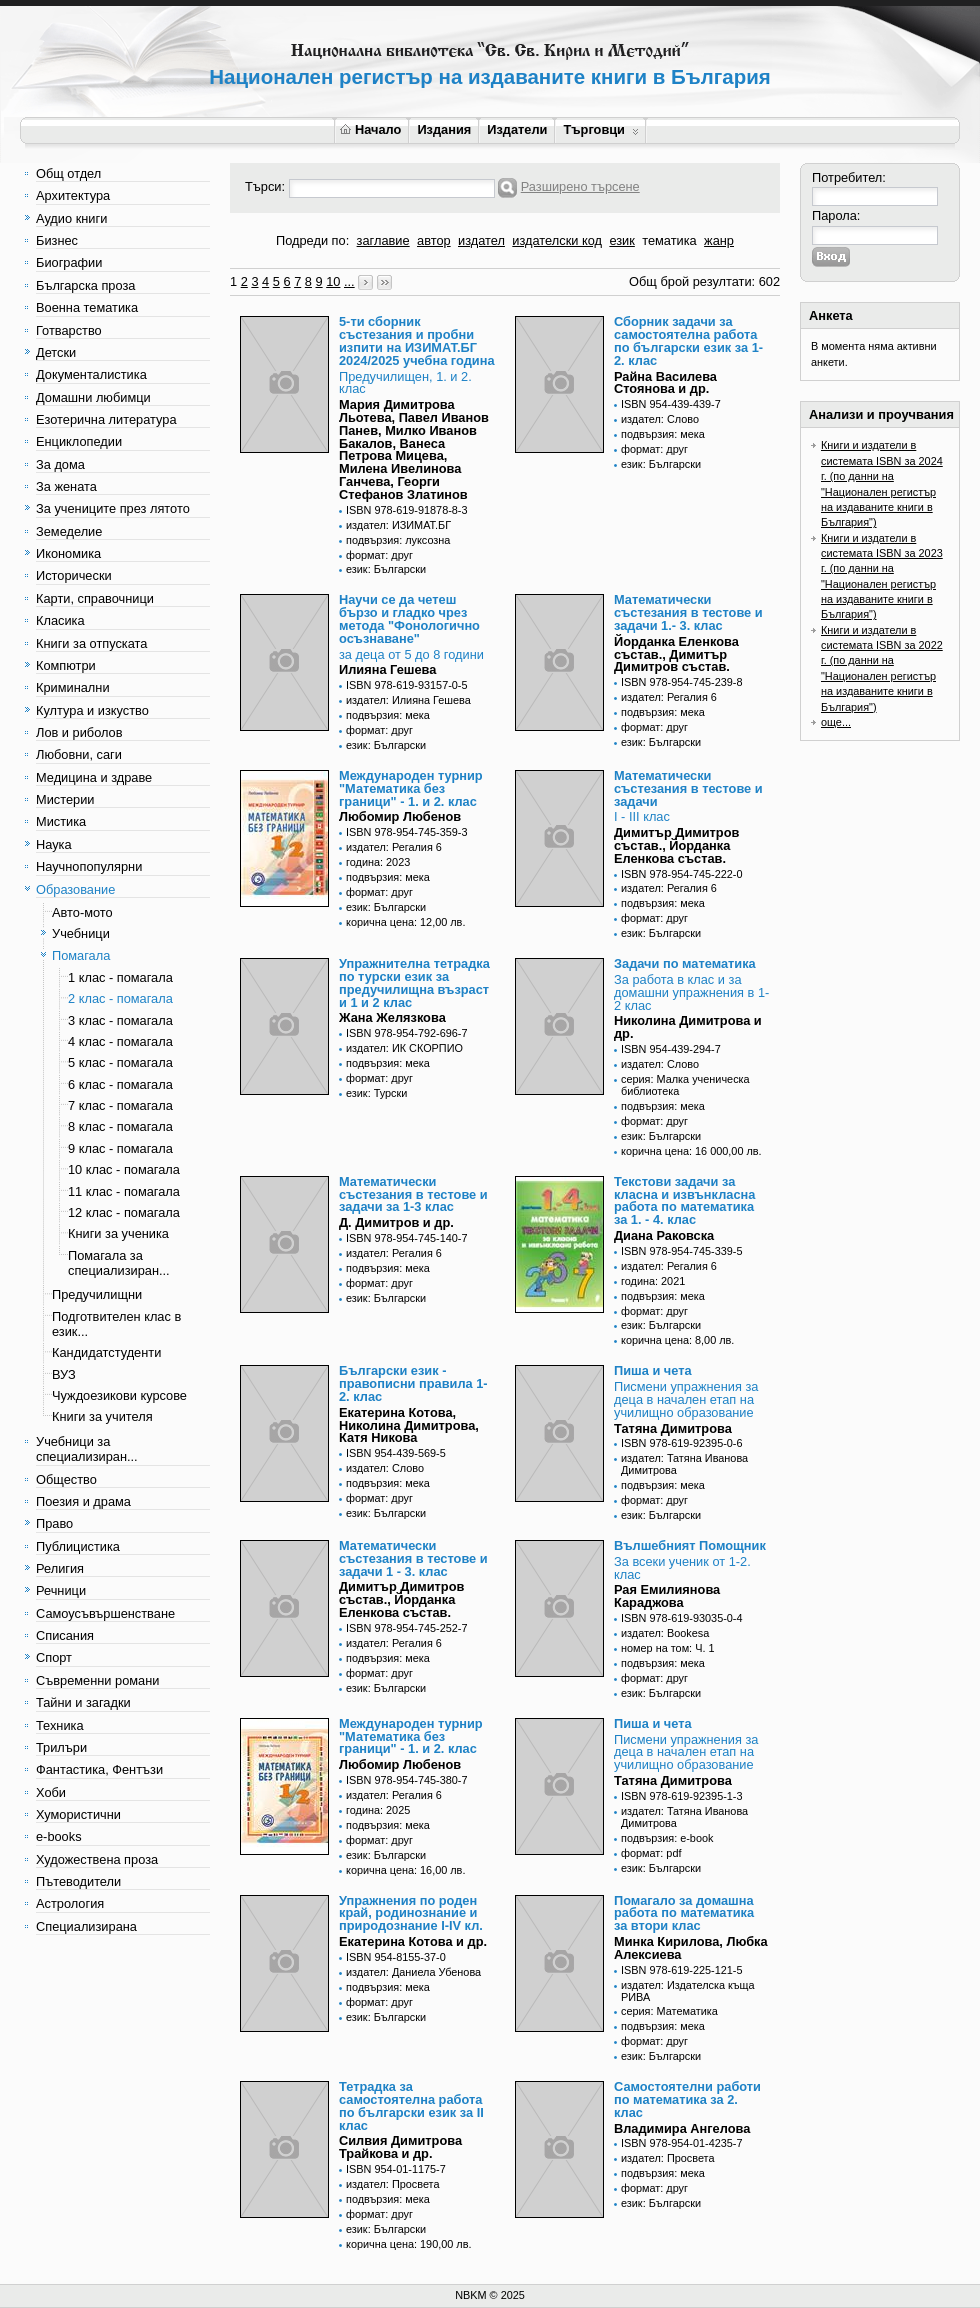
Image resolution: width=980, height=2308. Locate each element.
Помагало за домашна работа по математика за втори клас (684, 1913)
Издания (444, 129)
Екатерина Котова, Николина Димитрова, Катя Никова (409, 1425)
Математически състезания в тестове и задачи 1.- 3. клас (688, 612)
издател (481, 240)
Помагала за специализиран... (119, 1263)
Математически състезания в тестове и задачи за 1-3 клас (413, 1194)
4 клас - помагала (120, 1041)
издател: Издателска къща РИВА (688, 1991)
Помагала (81, 955)
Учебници (81, 933)
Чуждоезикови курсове (119, 1395)
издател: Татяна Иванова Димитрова (684, 1464)
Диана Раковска (664, 1235)
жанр (719, 240)
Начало (370, 129)
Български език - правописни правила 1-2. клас (413, 1383)
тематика (669, 240)
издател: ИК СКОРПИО (404, 1048)
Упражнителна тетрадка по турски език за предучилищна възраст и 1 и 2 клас (414, 982)
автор (434, 240)
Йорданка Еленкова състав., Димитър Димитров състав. (676, 654)
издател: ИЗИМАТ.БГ (398, 525)
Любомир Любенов (400, 816)
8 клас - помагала (120, 1126)
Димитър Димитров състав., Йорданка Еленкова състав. (676, 845)
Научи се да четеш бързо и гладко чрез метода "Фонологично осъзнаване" (409, 618)
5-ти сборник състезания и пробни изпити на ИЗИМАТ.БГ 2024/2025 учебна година (417, 340)
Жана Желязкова (392, 1017)
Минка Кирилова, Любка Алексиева (691, 1948)
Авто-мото (82, 912)
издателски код (557, 240)
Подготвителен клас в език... (116, 1324)
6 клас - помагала (120, 1084)
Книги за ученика (118, 1233)
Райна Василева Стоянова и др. (665, 383)
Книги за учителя (102, 1416)
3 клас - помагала (120, 1020)
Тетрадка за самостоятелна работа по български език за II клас (411, 2105)
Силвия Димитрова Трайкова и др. (400, 2147)
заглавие (383, 240)
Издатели (517, 129)
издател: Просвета (393, 2184)
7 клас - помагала (120, 1105)
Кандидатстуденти (106, 1352)
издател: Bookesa (665, 1633)
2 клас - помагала (120, 998)
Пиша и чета (653, 1370)
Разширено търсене (580, 186)
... (349, 281)
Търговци (600, 129)
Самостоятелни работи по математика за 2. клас (687, 2099)
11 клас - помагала (124, 1191)
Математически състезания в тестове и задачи (688, 788)
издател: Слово (660, 419)
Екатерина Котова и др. (413, 1941)
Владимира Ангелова (682, 2128)
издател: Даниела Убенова (413, 1972)
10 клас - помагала (124, 1169)
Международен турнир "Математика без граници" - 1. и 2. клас (411, 788)
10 (333, 281)
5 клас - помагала (120, 1062)
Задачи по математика (685, 963)
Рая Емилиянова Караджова (667, 1596)
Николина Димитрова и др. (688, 1027)
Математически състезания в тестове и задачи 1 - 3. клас (413, 1558)
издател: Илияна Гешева (408, 700)
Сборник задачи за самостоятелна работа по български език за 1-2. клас (688, 340)
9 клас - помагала (120, 1148)
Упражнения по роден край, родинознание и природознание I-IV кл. (411, 1913)
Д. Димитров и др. (396, 1222)
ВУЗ (64, 1374)
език (621, 240)
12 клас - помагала (124, 1212)
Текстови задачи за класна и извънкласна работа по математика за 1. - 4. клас (684, 1200)
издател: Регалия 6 (669, 697)
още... (836, 722)
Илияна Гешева (387, 669)
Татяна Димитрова (673, 1428)
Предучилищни (97, 1294)
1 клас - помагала (120, 977)
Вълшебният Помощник (690, 1545)
